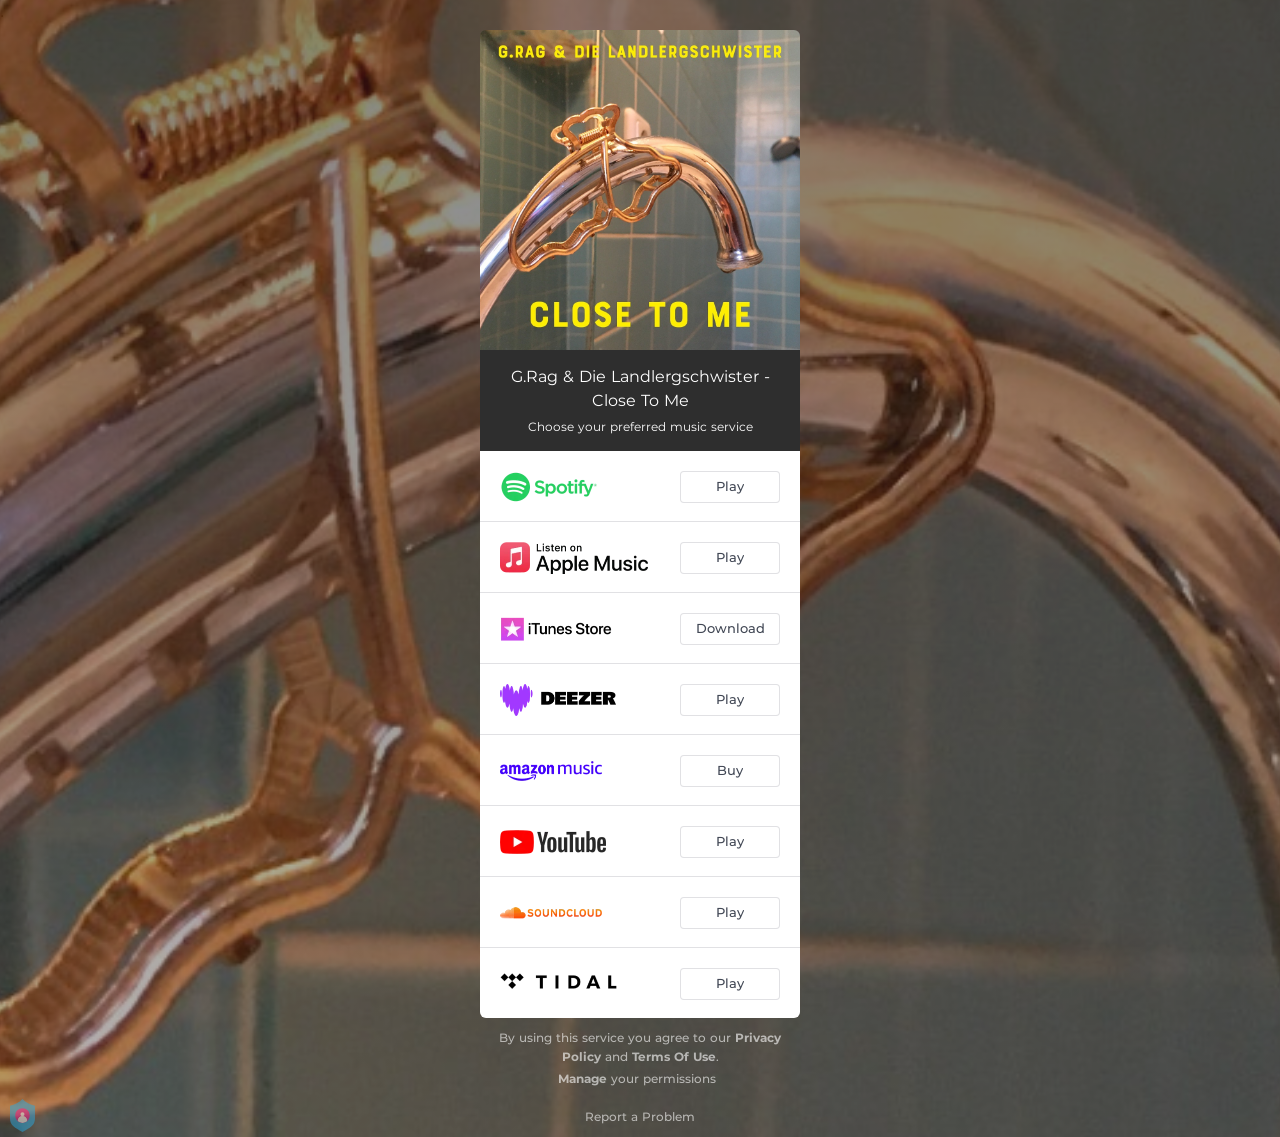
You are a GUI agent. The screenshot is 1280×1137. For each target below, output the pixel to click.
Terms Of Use (674, 1056)
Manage (582, 1078)
